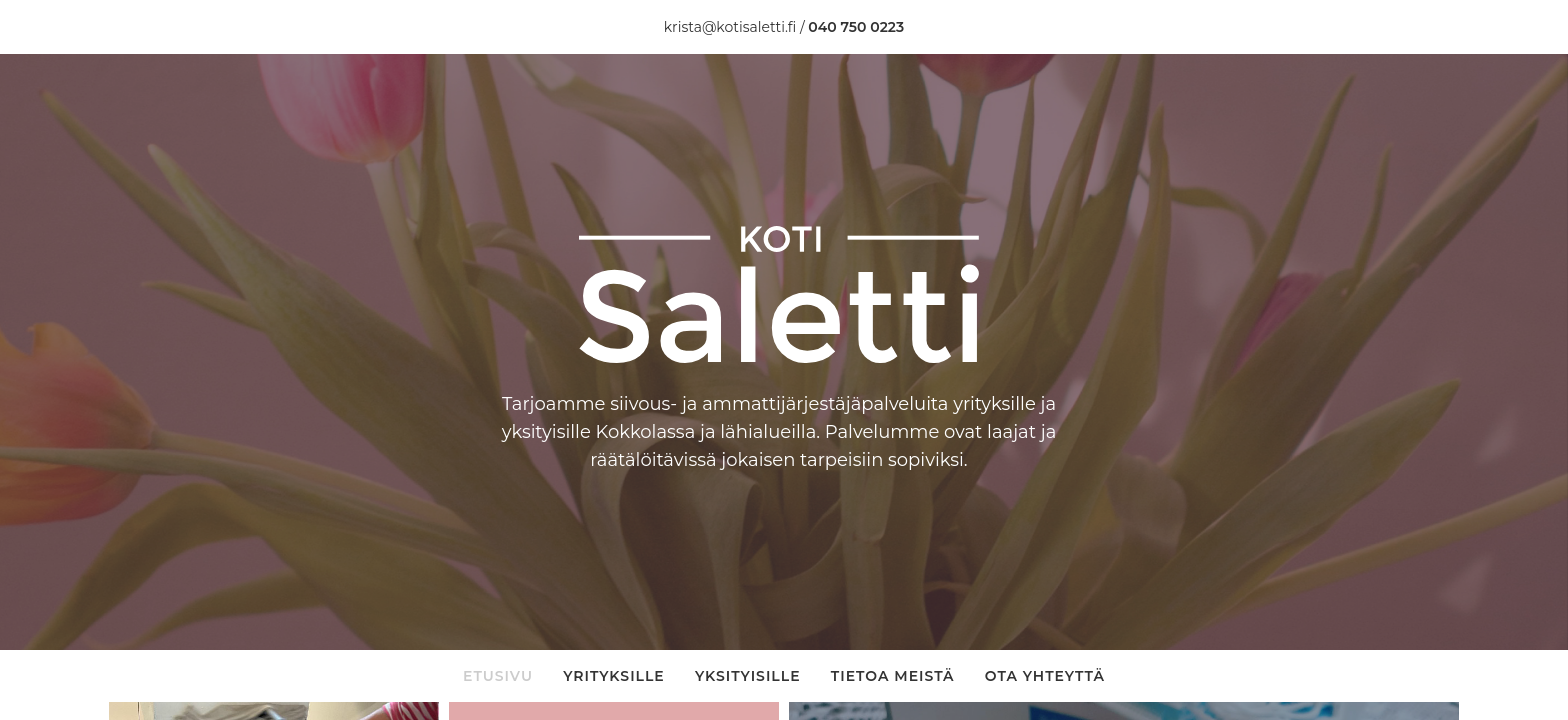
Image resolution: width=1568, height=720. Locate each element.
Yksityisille (748, 676)
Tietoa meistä (893, 676)
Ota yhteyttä (1045, 676)
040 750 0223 (856, 27)
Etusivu (498, 676)
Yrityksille (614, 676)
